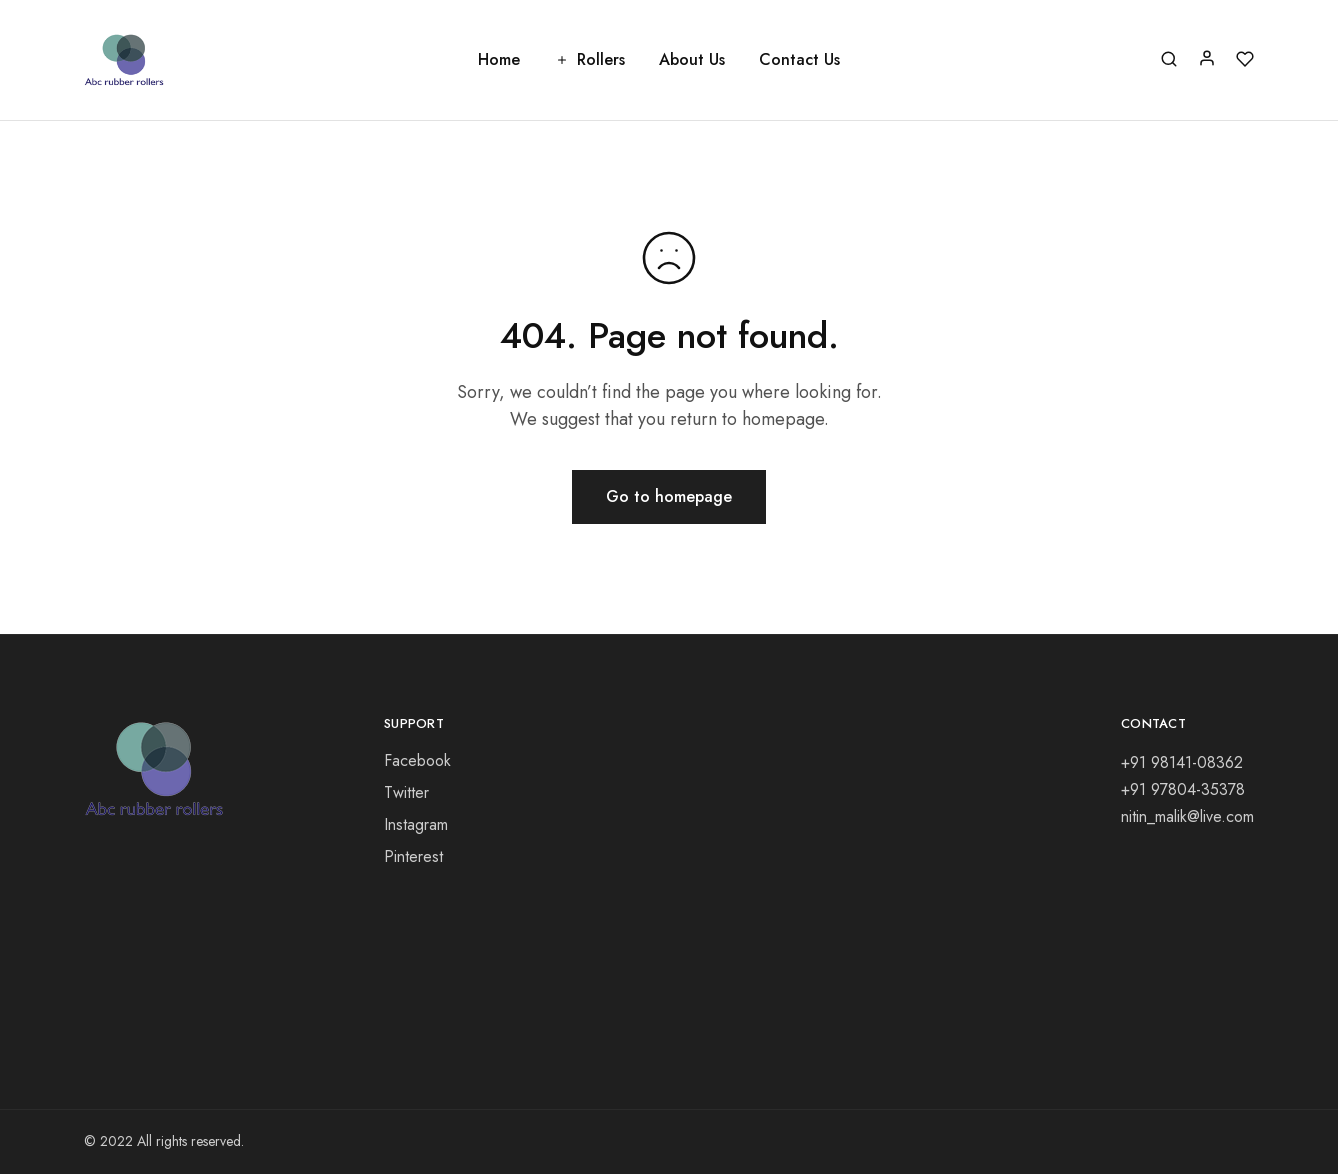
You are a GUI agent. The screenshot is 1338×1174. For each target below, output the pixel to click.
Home (499, 60)
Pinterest (413, 856)
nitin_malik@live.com (1187, 816)
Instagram (416, 824)
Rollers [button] (589, 60)
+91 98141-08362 (1182, 762)
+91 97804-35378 (1183, 789)
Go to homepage (669, 496)
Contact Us (799, 60)
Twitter (406, 792)
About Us (692, 60)
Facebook (417, 760)
